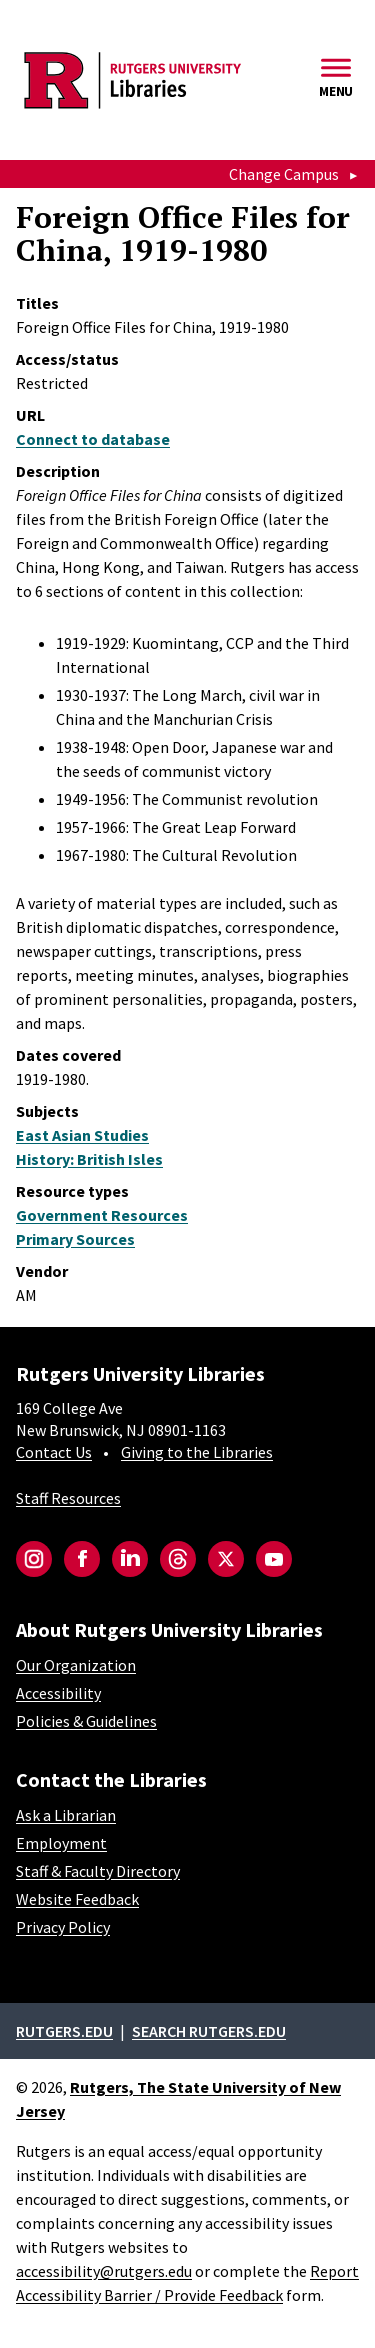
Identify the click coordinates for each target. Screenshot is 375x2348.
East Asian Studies (82, 1135)
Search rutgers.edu (209, 2031)
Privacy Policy (63, 1927)
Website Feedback (77, 1899)
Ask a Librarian (66, 1815)
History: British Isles (89, 1159)
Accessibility (58, 1693)
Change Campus (284, 174)
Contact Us (54, 1452)
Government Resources (102, 1215)
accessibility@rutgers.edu (104, 2271)
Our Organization (76, 1665)
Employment (61, 1843)
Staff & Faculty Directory (98, 1871)
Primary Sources (75, 1239)
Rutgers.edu (64, 2031)
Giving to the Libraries (197, 1452)
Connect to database (93, 439)
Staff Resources (68, 1498)
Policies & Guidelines (86, 1721)
